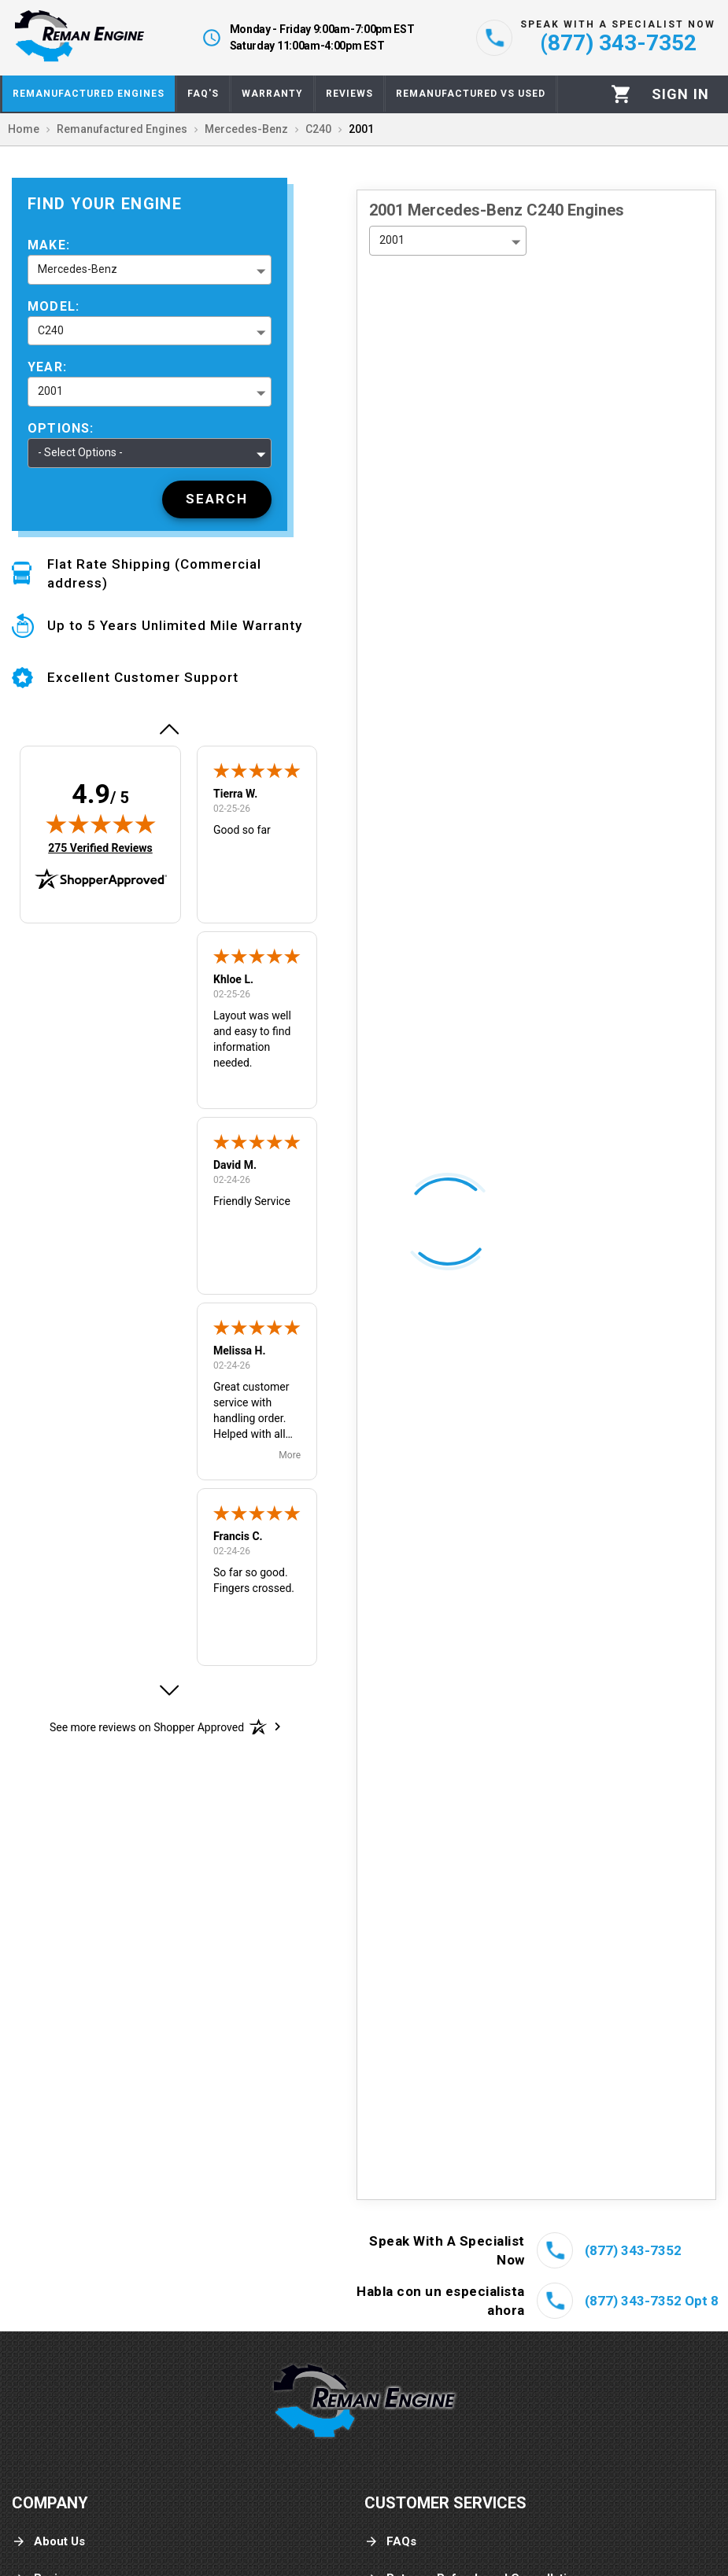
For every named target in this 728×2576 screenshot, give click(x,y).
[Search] (217, 499)
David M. (235, 1165)
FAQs (390, 2541)
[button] (168, 729)
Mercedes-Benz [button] (77, 269)
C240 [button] (51, 330)
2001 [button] (50, 391)
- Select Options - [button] (80, 452)
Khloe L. (233, 979)
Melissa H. (239, 1350)
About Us (48, 2541)
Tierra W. (235, 793)
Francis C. (238, 1536)
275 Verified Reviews (100, 848)
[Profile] (680, 94)
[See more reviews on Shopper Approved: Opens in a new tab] (147, 1726)
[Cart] (621, 94)
